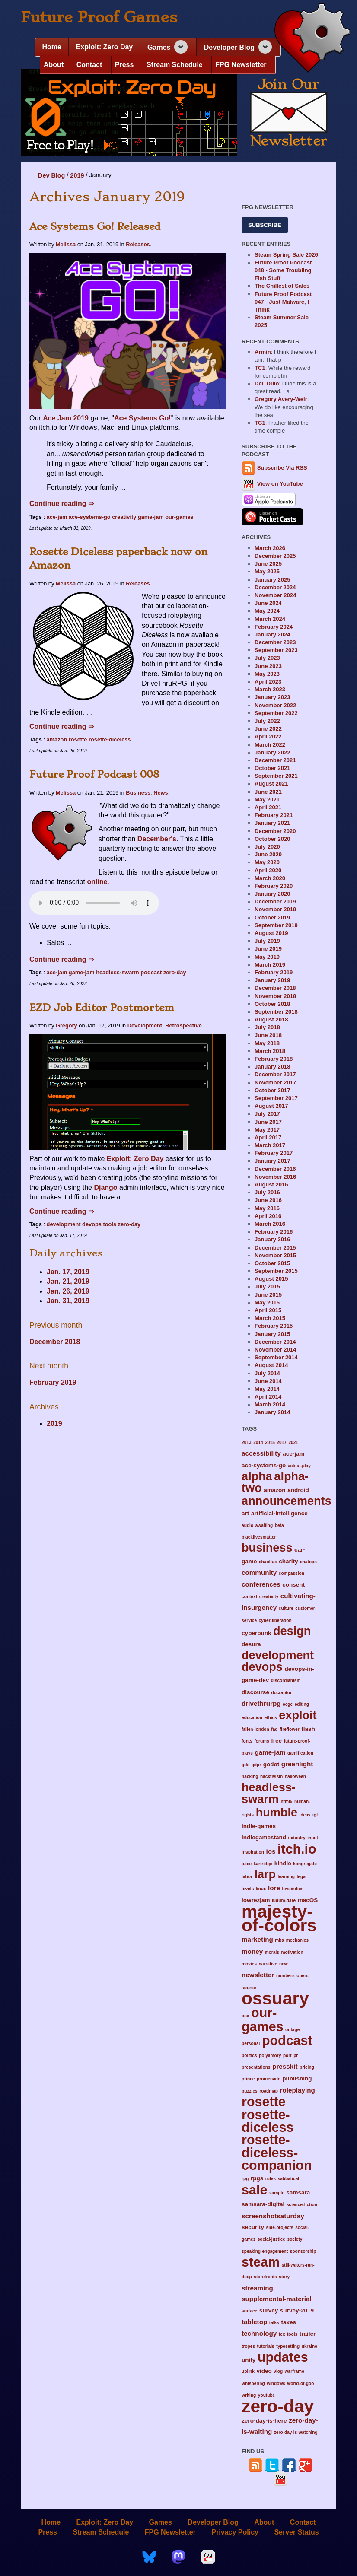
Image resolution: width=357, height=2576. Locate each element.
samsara (298, 2192)
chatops (308, 1561)
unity (248, 2360)
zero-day (174, 972)
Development (145, 1025)
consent (293, 1584)
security (253, 2227)
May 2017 (267, 1129)
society (295, 2239)
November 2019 (275, 909)
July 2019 (267, 941)
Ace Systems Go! (142, 418)
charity (288, 1561)
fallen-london (255, 1729)
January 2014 (272, 1412)
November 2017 (275, 1082)
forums (261, 1741)
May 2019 (267, 957)
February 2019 (52, 1382)
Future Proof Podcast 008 (94, 774)
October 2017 (272, 1090)
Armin (263, 352)
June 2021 (268, 792)
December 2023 (275, 642)
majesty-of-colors (279, 1918)
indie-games (259, 1826)
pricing (307, 2067)
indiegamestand (264, 1837)
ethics (271, 1717)
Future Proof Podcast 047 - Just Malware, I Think (283, 302)
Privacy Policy (234, 2531)
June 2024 (268, 603)
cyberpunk (256, 1633)
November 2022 (275, 705)
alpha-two (275, 1482)
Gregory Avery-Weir (281, 399)
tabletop (254, 2321)
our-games (179, 517)
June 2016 (268, 1200)
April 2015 (268, 1310)
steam (261, 2262)
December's (156, 839)
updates (283, 2357)
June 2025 (268, 563)
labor (247, 1876)
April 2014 (268, 1396)
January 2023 (272, 697)
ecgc (288, 1704)
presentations (256, 2067)
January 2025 (272, 579)
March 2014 (270, 1404)
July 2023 (267, 658)
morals (272, 1952)
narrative (268, 1964)
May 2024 (267, 610)
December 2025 (275, 556)
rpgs (257, 2178)
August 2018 (271, 1019)
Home (51, 47)
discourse (255, 1692)
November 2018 (275, 996)
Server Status (296, 2531)
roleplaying (297, 2090)
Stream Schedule (175, 64)
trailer (308, 2334)
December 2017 (275, 1074)
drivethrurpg (261, 1703)
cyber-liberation (275, 1620)
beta (279, 1525)
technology (259, 2333)
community (259, 1572)
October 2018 (272, 1004)
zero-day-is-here (264, 2420)
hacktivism (271, 1776)
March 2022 (270, 744)
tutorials (265, 2346)
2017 (282, 1442)
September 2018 (276, 1011)
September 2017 (276, 1098)
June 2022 (268, 728)
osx (245, 2015)
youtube (266, 2395)
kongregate (305, 1863)
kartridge (263, 1863)
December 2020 (275, 831)
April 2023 (268, 681)
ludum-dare (284, 1900)
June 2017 (268, 1122)
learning (286, 1876)
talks (274, 2322)
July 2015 (267, 1286)
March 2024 (270, 619)
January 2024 (272, 634)
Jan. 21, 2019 (68, 1281)
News (160, 792)
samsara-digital (263, 2204)
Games (158, 47)
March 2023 (270, 689)
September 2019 (276, 925)
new (283, 1964)
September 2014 (276, 1357)
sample (276, 2193)
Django (105, 1187)
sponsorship (303, 2251)
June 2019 (268, 948)
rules (270, 2178)
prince (248, 2079)
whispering (253, 2383)
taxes (288, 2322)
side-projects (279, 2227)
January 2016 (272, 1239)
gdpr (256, 1764)
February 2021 (274, 815)
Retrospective (183, 1025)
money (252, 1951)
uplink (248, 2371)
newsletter (258, 1974)
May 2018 (267, 1043)
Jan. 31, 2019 (68, 1300)
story (284, 2276)
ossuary (275, 1998)
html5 (286, 1801)
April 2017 (268, 1137)
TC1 (260, 368)
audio (247, 1525)
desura (251, 1644)
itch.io (296, 1848)
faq (274, 1729)
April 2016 (268, 1216)
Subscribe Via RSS (282, 468)
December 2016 (275, 1169)
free (276, 1740)
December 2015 (275, 1247)
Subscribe (264, 225)
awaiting (264, 1525)
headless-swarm (117, 972)
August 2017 (271, 1106)
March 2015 (270, 1318)
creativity (124, 517)
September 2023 (276, 650)
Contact (89, 64)
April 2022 (268, 736)
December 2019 (275, 901)
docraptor (281, 1692)
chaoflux (268, 1561)
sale (254, 2189)
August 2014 (271, 1365)
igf (315, 1815)
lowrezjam (256, 1900)
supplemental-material (277, 2298)
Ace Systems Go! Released (94, 226)
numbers (285, 1975)
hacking (250, 1776)
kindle (282, 1863)
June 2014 (268, 1381)
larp (265, 1874)
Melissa (66, 244)
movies (249, 1964)
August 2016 (271, 1184)
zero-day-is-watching (296, 2432)
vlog (278, 2371)
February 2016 (274, 1231)
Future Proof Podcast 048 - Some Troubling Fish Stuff (283, 270)
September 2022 (276, 713)
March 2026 (270, 548)
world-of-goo (300, 2383)
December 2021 (275, 760)
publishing (297, 2078)
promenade (268, 2079)
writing (249, 2395)
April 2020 (268, 870)
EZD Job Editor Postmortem (101, 1007)
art (245, 1513)
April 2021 (268, 807)
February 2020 (274, 886)
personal (251, 2043)
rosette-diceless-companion (277, 2152)
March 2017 (270, 1145)
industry (297, 1837)
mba (279, 1940)
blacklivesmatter (259, 1537)
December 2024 (275, 587)
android (298, 1490)
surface (249, 2311)
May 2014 (267, 1389)
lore (274, 1888)
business (267, 1547)
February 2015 (274, 1326)
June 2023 (268, 666)
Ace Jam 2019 (66, 418)
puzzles (250, 2091)
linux (261, 1888)
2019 (77, 175)
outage (292, 2029)
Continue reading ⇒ (61, 503)
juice (247, 1863)
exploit (297, 1715)
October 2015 (272, 1263)
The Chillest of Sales (282, 286)
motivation (292, 1952)
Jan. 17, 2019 (68, 1271)
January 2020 (272, 893)
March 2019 (270, 964)
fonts (247, 1741)
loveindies (292, 1888)
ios (270, 1851)
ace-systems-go (90, 517)
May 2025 (267, 571)
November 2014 (275, 1349)
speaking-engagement (265, 2251)
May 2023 (267, 674)
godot (271, 1764)
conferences (261, 1584)
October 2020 (272, 839)
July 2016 (267, 1192)
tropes (248, 2346)
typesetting (288, 2346)
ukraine (309, 2346)
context (249, 1596)
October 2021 (272, 768)
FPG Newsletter (240, 64)
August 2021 (271, 783)
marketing (257, 1939)
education (252, 1717)
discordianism (286, 1680)
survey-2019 (297, 2310)
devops (92, 1224)
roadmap (268, 2091)
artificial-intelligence (279, 1513)
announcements (287, 1500)
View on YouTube (272, 483)
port (287, 2055)
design (292, 1631)
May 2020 (267, 862)
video (263, 2371)
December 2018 (54, 1341)
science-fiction (302, 2204)
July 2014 (267, 1373)
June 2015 (268, 1294)
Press (124, 64)
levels (248, 1888)
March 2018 (270, 1051)
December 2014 (275, 1342)
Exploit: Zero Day (104, 47)
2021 (293, 1442)
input (312, 1837)
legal (302, 1876)
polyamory (270, 2055)
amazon (57, 739)
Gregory (66, 1025)
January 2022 (272, 752)
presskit (284, 2066)
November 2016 (275, 1177)
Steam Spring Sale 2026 (286, 254)
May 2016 (267, 1208)
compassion (291, 1573)
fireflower (290, 1729)
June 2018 (268, 1035)
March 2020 (270, 878)
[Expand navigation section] (181, 47)
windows (276, 2383)
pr (295, 2055)
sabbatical (289, 2178)
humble (276, 1812)
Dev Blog (51, 175)
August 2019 (271, 933)
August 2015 (271, 1278)
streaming (257, 2288)
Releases (138, 244)
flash (308, 1729)
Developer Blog (229, 47)
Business (138, 792)
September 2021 (276, 776)
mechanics (297, 1940)
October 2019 (272, 917)
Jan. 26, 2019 (68, 1291)
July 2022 (267, 721)
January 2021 (272, 823)
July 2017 (267, 1113)
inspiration (253, 1852)
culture (286, 1608)
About (54, 64)
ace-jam (57, 517)
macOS (308, 1900)
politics (249, 2055)
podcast (151, 972)
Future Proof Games (99, 17)
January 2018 (272, 1066)
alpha (257, 1476)
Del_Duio (267, 383)
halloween (295, 1776)
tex (282, 2334)
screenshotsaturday (273, 2216)
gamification (300, 1753)
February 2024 (274, 626)
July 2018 (267, 1027)
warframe (294, 2371)
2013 (247, 1442)
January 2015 (272, 1334)
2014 (258, 1442)
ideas (305, 1815)
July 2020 (267, 846)
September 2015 (276, 1271)
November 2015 (275, 1255)
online (97, 881)
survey (268, 2310)
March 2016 (270, 1224)
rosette (78, 739)
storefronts (265, 2276)
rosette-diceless (110, 739)
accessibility (261, 1453)
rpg (245, 2178)
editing (302, 1704)
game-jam (151, 517)
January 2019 (272, 980)
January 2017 (272, 1161)
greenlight (297, 1764)
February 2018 (274, 1059)
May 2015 (267, 1302)
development (64, 1224)
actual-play (299, 1465)
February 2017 (274, 1153)
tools (109, 1224)
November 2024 (275, 595)
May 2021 (267, 799)
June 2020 (268, 854)
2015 (270, 1442)
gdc (245, 1764)
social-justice (271, 2239)
